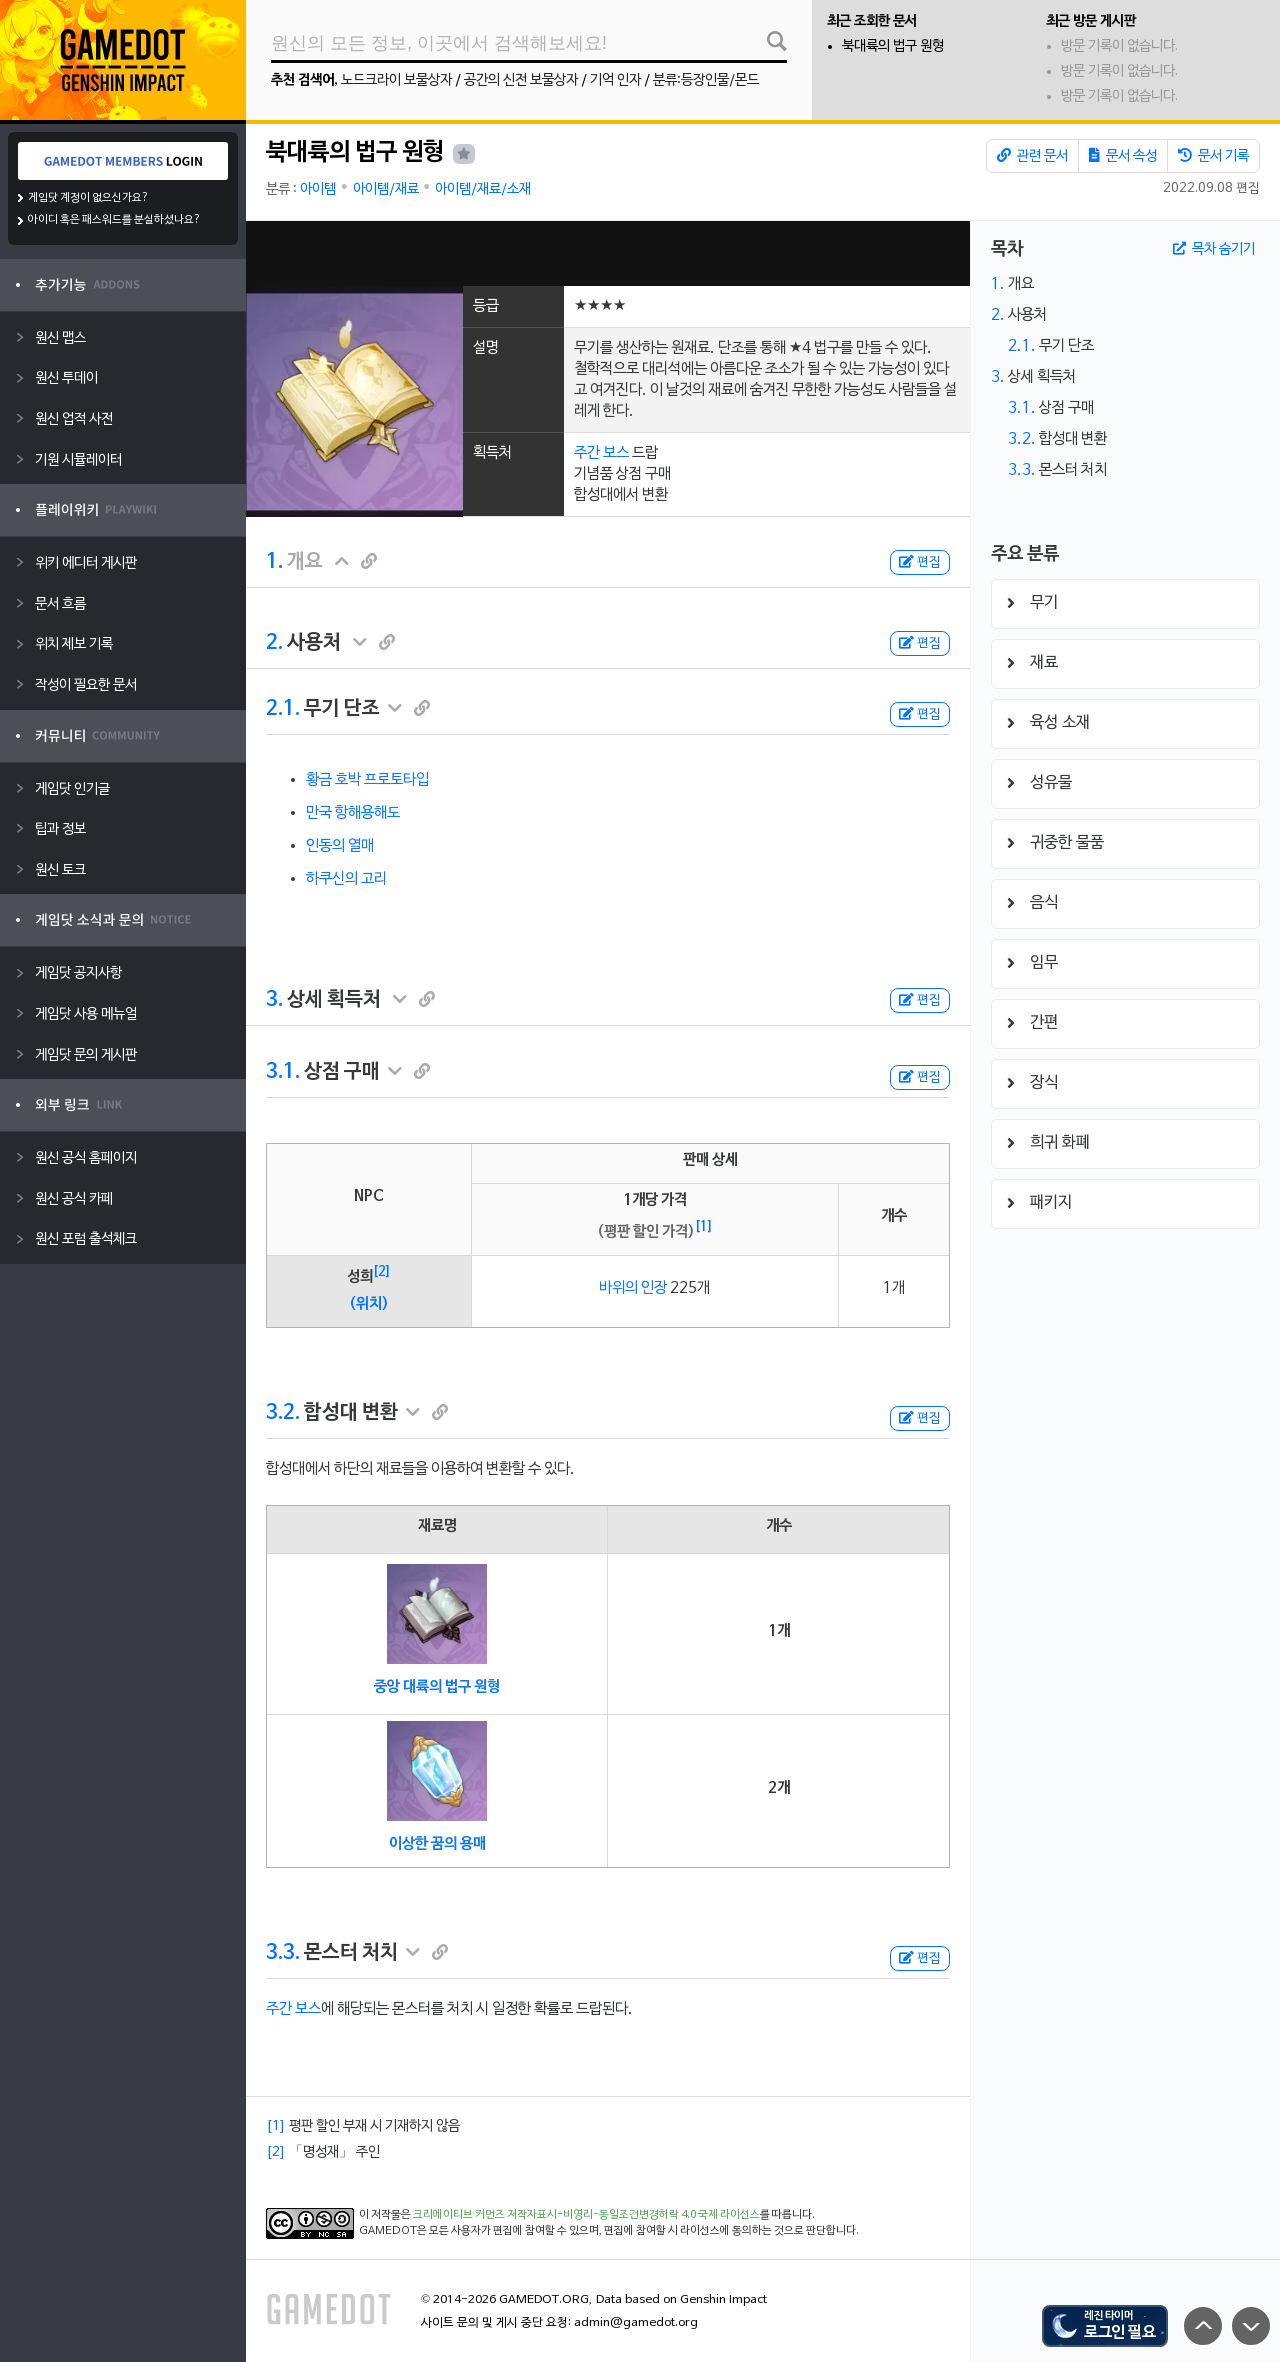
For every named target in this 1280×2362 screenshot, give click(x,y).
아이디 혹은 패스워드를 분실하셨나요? (114, 220)
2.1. (283, 709)
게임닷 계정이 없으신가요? (88, 198)
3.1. (283, 1072)
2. (274, 643)
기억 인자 (615, 80)
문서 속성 (1123, 156)
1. (274, 562)
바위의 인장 (633, 1288)
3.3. (283, 1953)
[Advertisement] (608, 253)
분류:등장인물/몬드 (706, 80)
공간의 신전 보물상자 (521, 80)
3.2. (283, 1413)
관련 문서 (1032, 156)
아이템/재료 (386, 189)
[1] (704, 1227)
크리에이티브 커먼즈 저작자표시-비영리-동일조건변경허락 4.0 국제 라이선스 (586, 2215)
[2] (382, 1272)
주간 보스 (601, 453)
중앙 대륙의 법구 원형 (437, 1687)
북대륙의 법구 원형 (893, 46)
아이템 (318, 189)
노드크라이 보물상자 (396, 80)
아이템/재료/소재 (483, 189)
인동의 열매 (340, 846)
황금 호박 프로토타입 (367, 780)
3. (274, 1000)
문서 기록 (1213, 156)
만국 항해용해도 (353, 813)
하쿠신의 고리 (346, 879)
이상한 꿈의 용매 (437, 1844)
